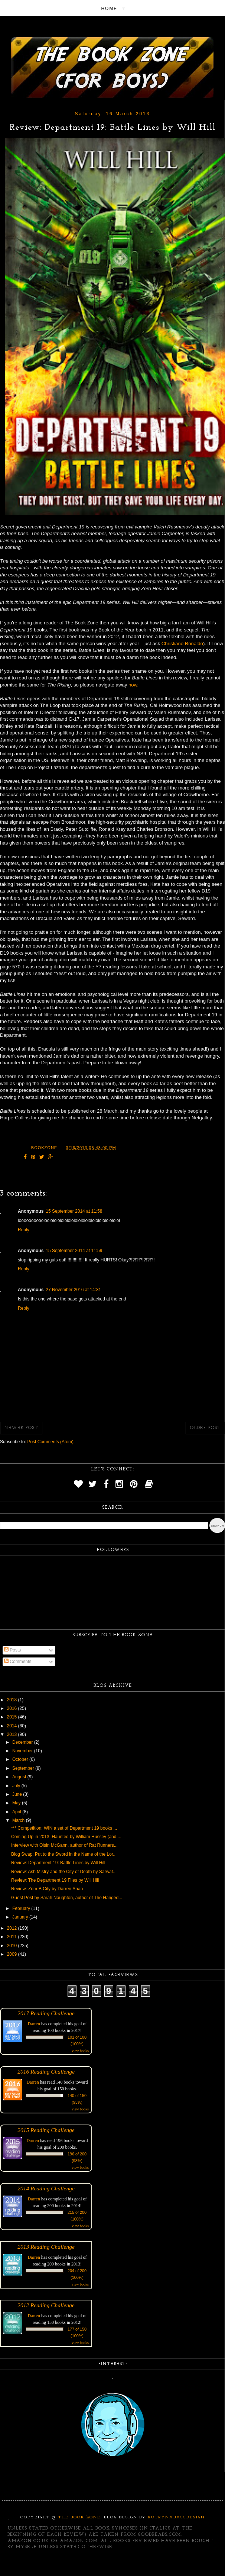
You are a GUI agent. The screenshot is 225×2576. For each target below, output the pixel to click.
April (17, 1811)
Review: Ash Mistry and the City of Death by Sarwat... (64, 1871)
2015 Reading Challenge (46, 2130)
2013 (12, 1734)
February (21, 1908)
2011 (12, 1936)
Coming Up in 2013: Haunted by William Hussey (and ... (66, 1836)
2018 (12, 1699)
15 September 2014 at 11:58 (74, 1211)
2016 (12, 1708)
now (132, 685)
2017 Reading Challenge (46, 2013)
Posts (12, 1650)
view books (80, 2051)
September (23, 1768)
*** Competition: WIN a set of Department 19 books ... (64, 1828)
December (23, 1742)
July (17, 1785)
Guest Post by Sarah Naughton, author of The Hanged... (66, 1897)
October (20, 1759)
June (17, 1794)
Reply (23, 1229)
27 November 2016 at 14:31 (73, 1289)
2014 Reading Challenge (46, 2188)
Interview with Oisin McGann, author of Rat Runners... (64, 1845)
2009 (12, 1954)
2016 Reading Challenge (46, 2071)
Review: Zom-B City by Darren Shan (47, 1888)
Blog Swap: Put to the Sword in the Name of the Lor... (64, 1854)
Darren (34, 2023)
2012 (12, 1928)
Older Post (205, 1428)
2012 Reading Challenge (46, 2305)
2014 (12, 1725)
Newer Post (21, 1428)
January (20, 1917)
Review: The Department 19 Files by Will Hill (55, 1880)
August (19, 1776)
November (23, 1750)
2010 (12, 1945)
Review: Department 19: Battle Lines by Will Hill (58, 1862)
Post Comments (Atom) (50, 1441)
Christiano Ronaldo (182, 643)
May (17, 1802)
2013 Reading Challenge (46, 2247)
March (19, 1820)
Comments (17, 1661)
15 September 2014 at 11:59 (74, 1250)
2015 (12, 1717)
